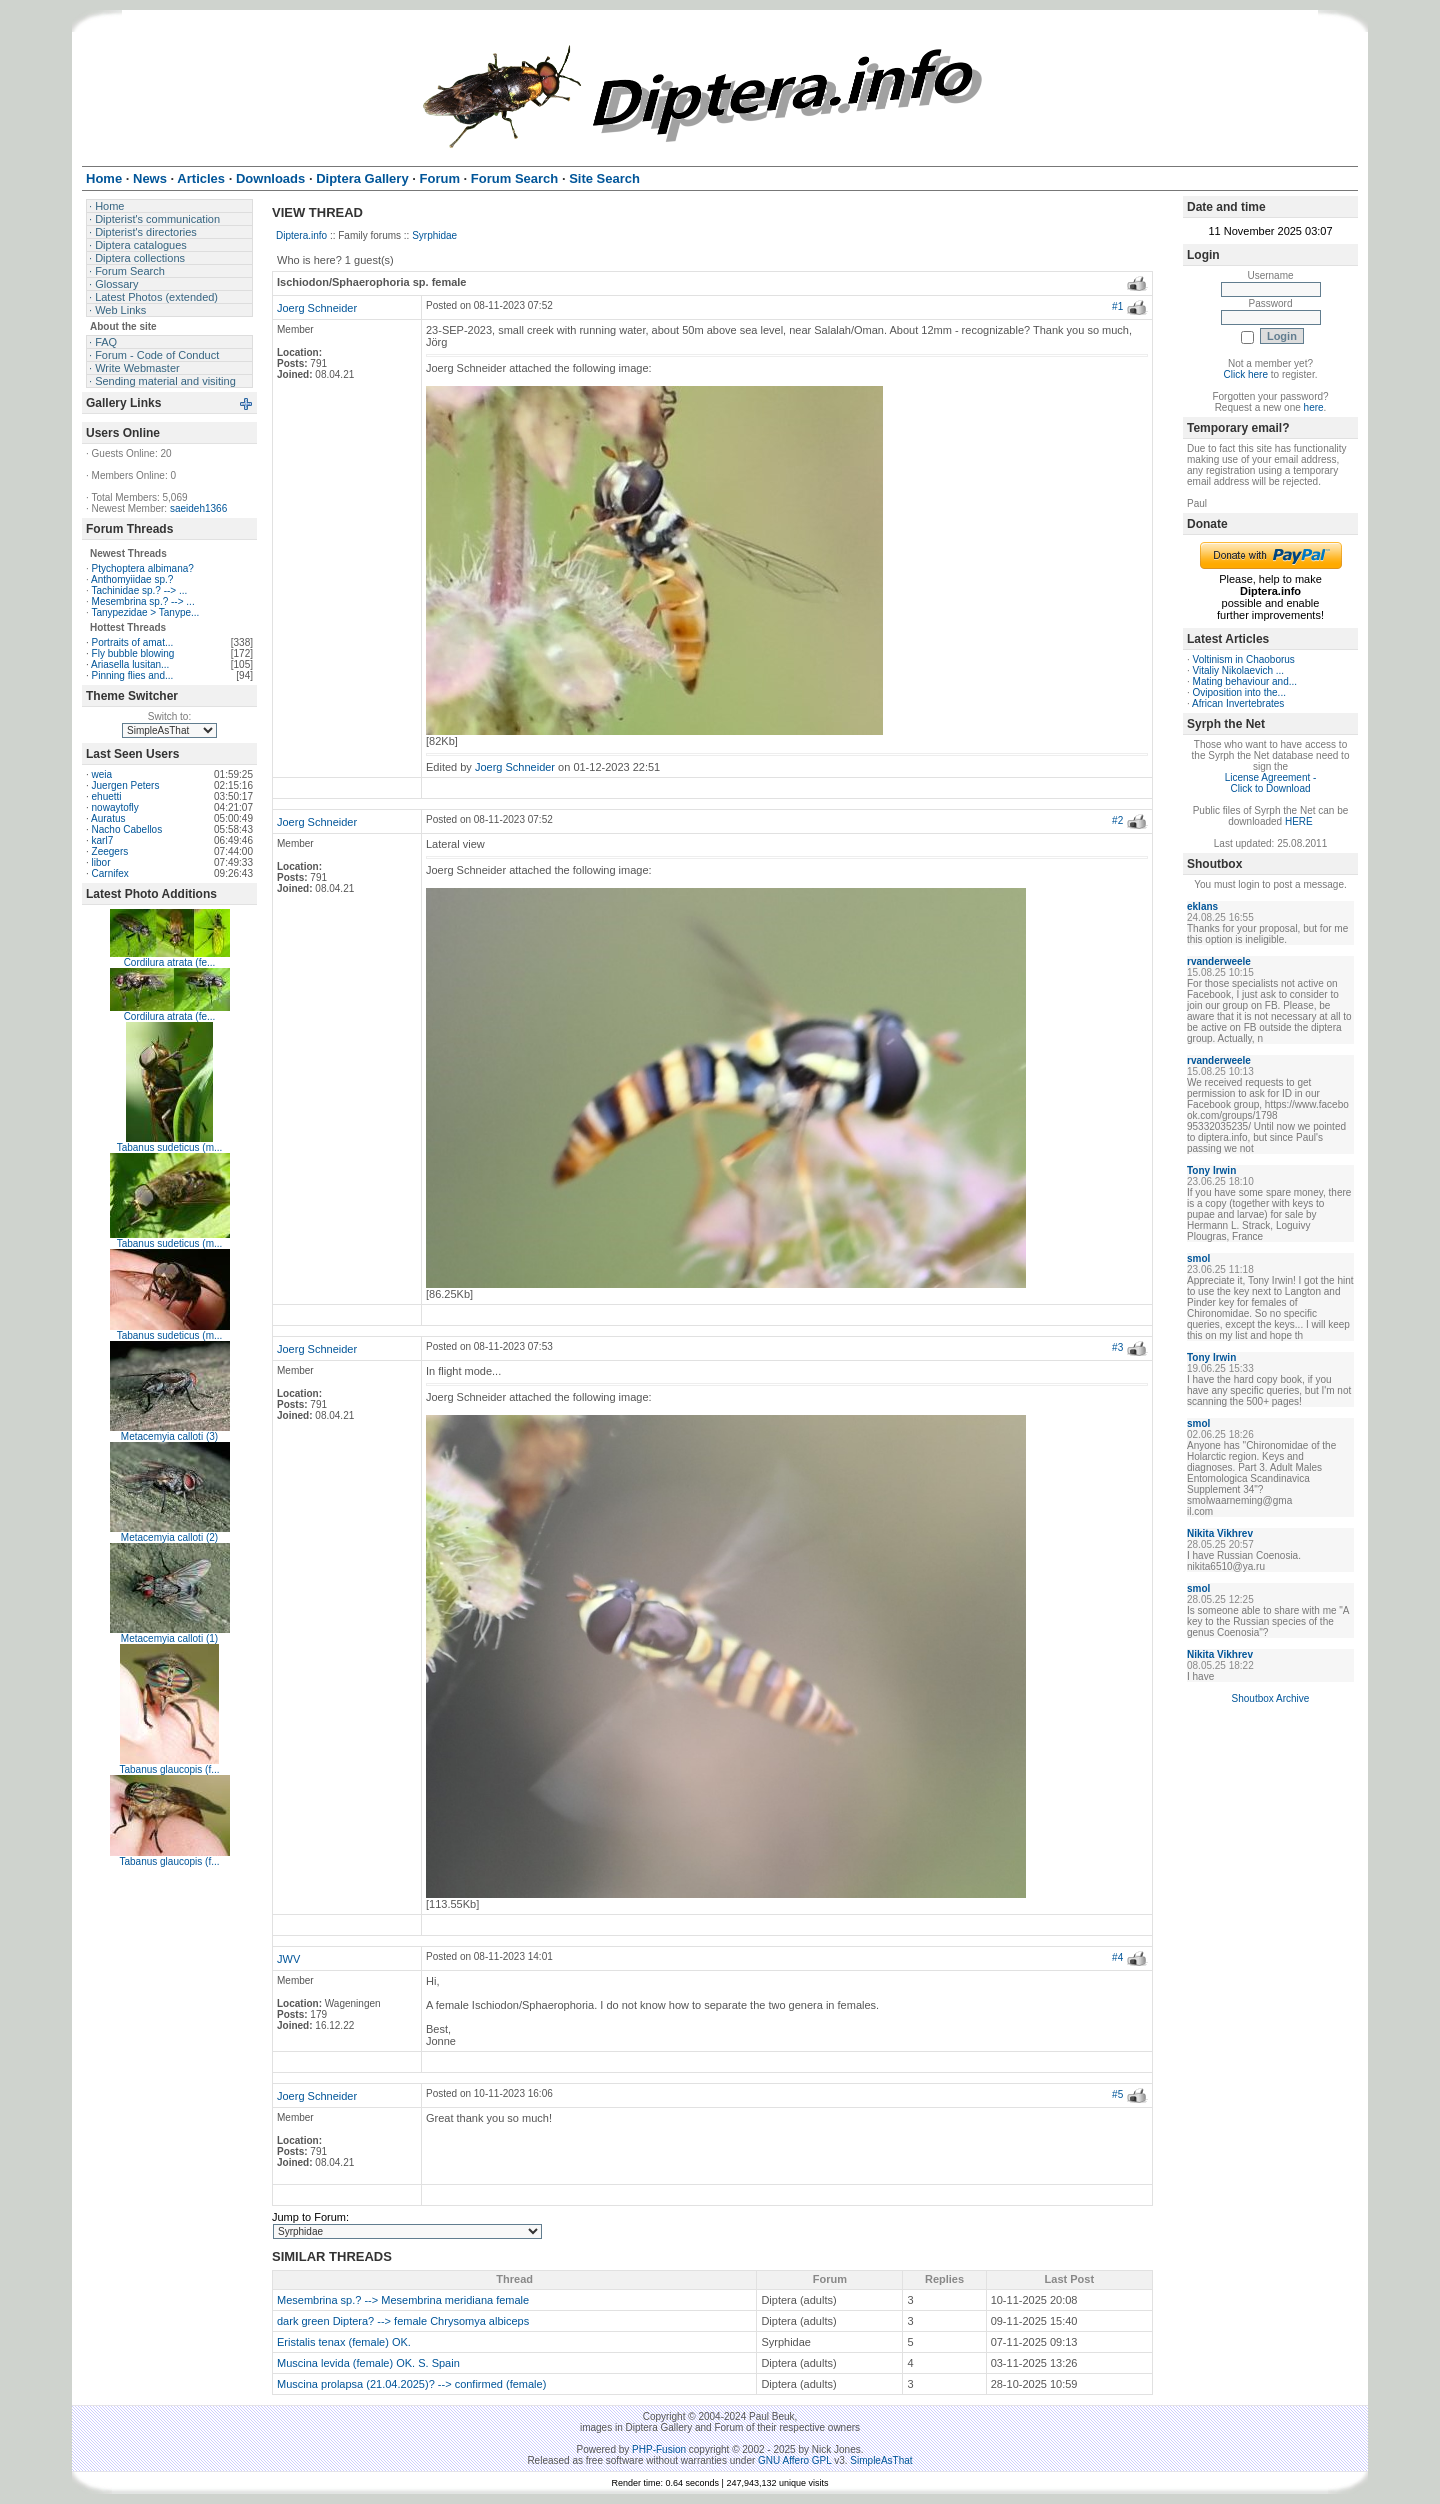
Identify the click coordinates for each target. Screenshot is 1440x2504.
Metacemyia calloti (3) (169, 1436)
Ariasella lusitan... (130, 664)
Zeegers (110, 851)
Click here (1246, 374)
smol (1198, 1258)
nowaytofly (115, 807)
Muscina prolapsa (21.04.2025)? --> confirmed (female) (411, 2384)
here (1314, 407)
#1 (1117, 306)
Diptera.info (301, 235)
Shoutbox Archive (1271, 1698)
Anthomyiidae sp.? (132, 579)
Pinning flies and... (133, 675)
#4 (1117, 1957)
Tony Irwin (1211, 1170)
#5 (1117, 2094)
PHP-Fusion (659, 2449)
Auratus (108, 818)
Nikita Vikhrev (1220, 1533)
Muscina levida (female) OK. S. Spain (368, 2363)
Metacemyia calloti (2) (169, 1537)
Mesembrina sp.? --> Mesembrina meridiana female (403, 2300)
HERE (1299, 821)
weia (102, 774)
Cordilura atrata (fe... (170, 962)
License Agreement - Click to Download (1271, 783)
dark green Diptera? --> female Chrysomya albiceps (403, 2321)
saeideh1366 (198, 508)
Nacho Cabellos (127, 829)
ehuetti (107, 796)
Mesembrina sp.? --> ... (143, 601)
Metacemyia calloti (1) (169, 1638)
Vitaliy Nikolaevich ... (1239, 670)
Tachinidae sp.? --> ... (139, 590)
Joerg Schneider (317, 308)
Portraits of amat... (133, 642)
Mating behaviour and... (1245, 681)
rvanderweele (1219, 961)
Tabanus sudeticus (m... (170, 1147)
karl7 (103, 840)
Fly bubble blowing (133, 653)
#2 (1117, 820)
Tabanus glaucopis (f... (169, 1769)
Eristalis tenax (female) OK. (344, 2342)
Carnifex (110, 873)
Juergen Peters (126, 785)
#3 (1117, 1347)
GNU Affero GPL (794, 2460)
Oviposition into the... (1239, 692)
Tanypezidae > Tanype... (145, 612)
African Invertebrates (1238, 703)
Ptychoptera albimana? (143, 568)
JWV (288, 1959)
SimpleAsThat (881, 2460)
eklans (1202, 906)
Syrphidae (434, 235)
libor (101, 862)
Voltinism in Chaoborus (1244, 659)
